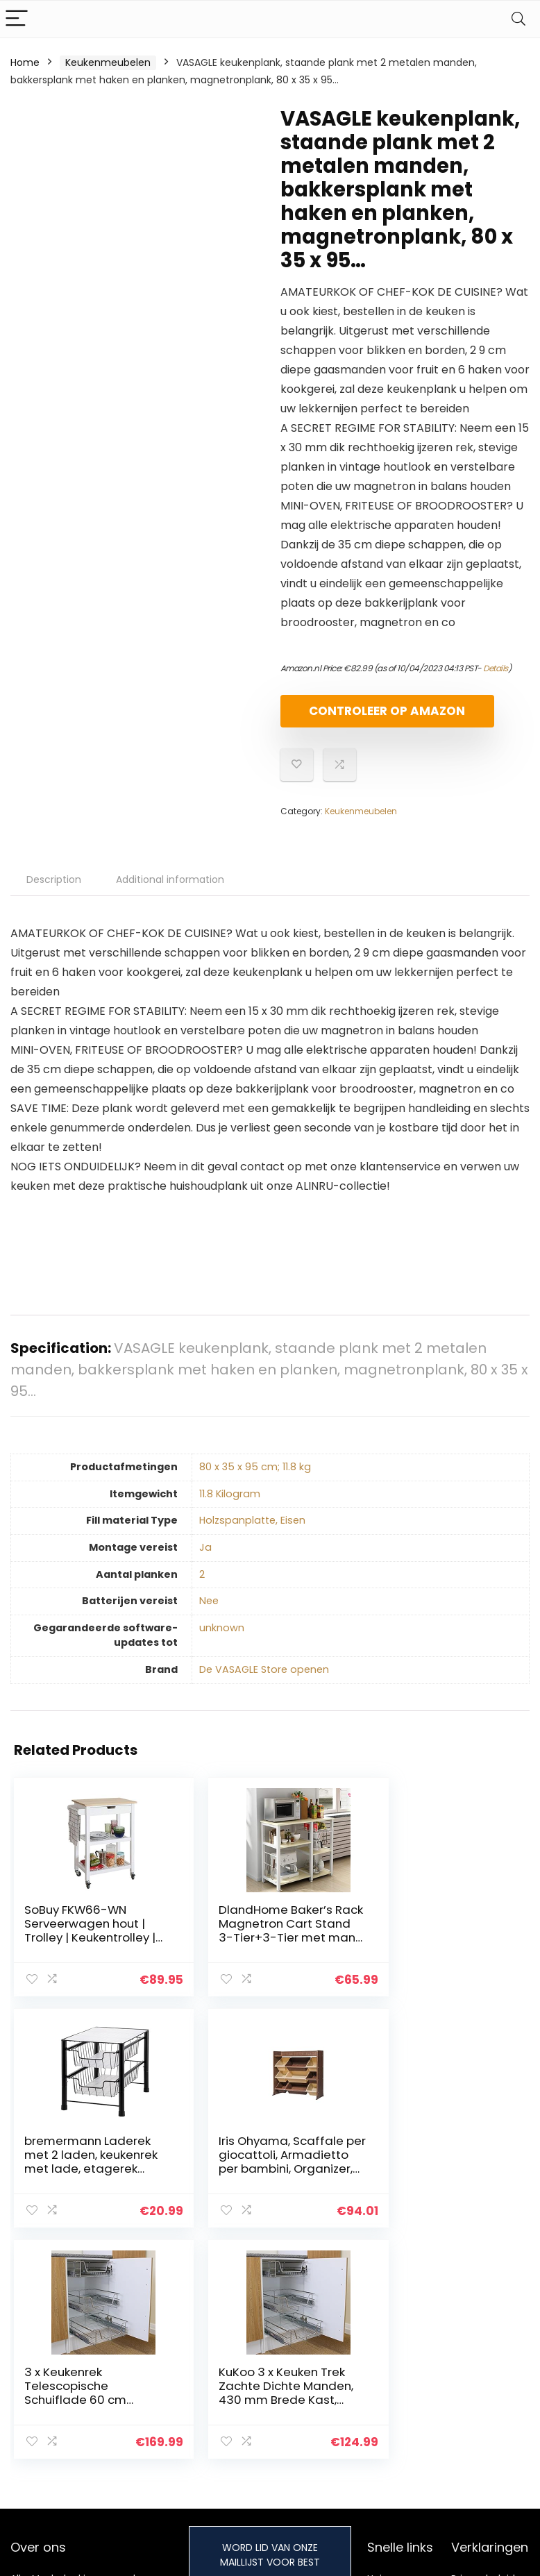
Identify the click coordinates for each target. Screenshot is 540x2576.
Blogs (379, 2395)
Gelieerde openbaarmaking (492, 2414)
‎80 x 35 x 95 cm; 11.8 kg (255, 1478)
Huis (377, 2357)
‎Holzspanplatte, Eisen (252, 1532)
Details (495, 668)
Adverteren (394, 2434)
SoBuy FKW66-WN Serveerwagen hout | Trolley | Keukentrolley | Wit (86, 1942)
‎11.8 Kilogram (229, 1506)
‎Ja (205, 1559)
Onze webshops (405, 2415)
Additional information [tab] (170, 891)
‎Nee (209, 1612)
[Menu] (16, 19)
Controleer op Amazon (360, 716)
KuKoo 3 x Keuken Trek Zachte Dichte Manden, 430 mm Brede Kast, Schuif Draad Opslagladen (439, 2179)
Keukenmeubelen (108, 62)
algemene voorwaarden (483, 2382)
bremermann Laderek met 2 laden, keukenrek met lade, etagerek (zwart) (439, 1942)
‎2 (202, 1586)
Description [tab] (53, 891)
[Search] (518, 19)
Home (25, 62)
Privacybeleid (483, 2357)
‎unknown (221, 1640)
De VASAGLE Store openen (264, 1681)
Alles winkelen (400, 2376)
